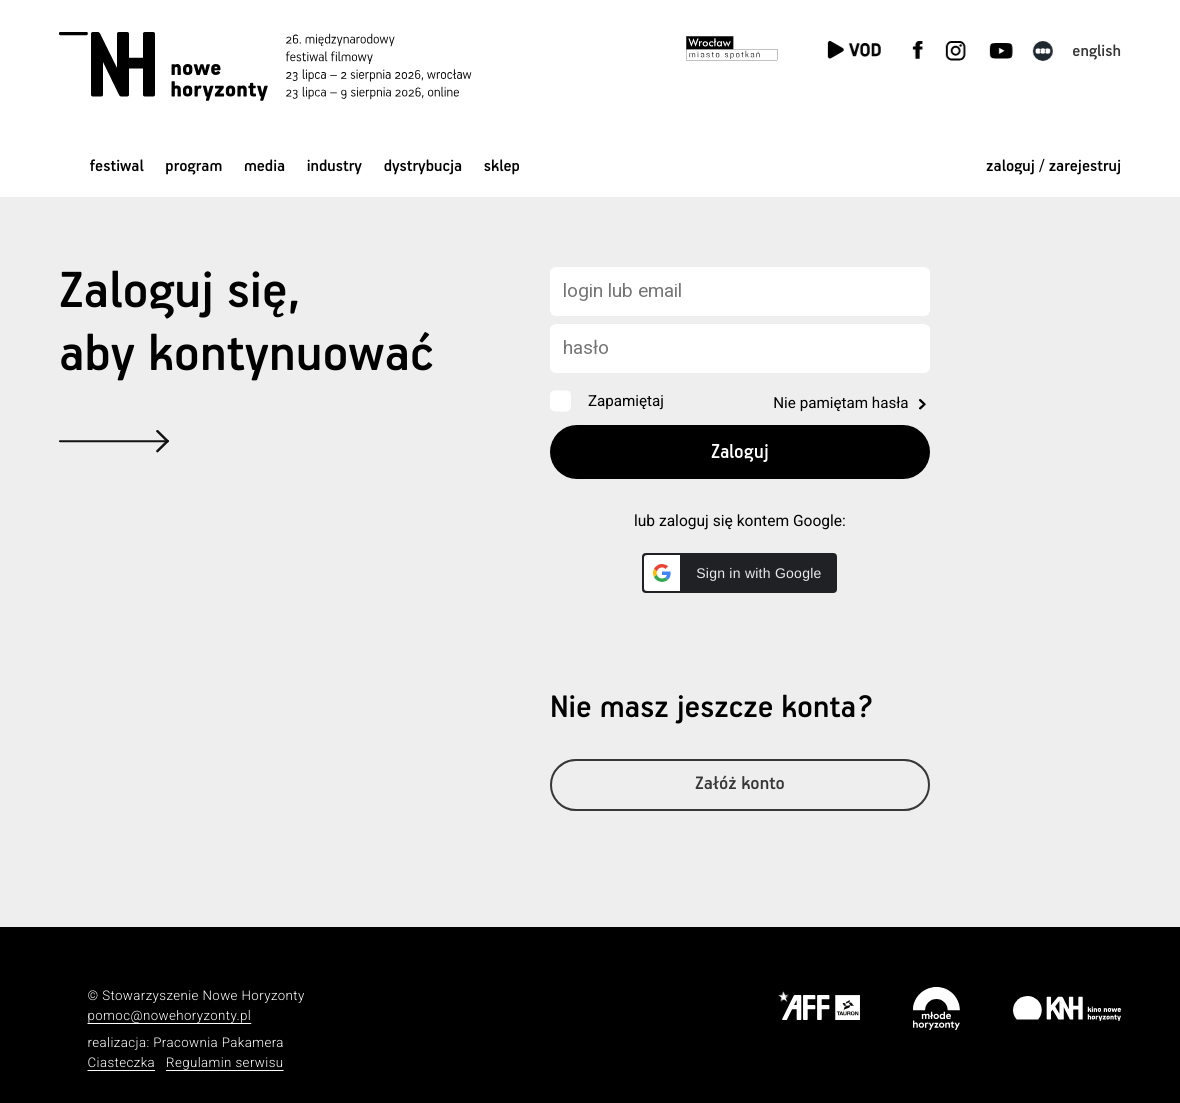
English (1096, 51)
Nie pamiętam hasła (840, 403)
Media (264, 166)
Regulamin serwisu (225, 1063)
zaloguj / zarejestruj (1053, 166)
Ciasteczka (122, 1063)
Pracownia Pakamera (218, 1043)
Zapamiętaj (626, 401)
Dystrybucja (423, 166)
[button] (739, 573)
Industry (334, 166)
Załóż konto (740, 786)
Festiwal (117, 166)
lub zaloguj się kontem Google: (740, 521)
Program (193, 166)
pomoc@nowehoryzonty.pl (170, 1016)
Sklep (502, 166)
